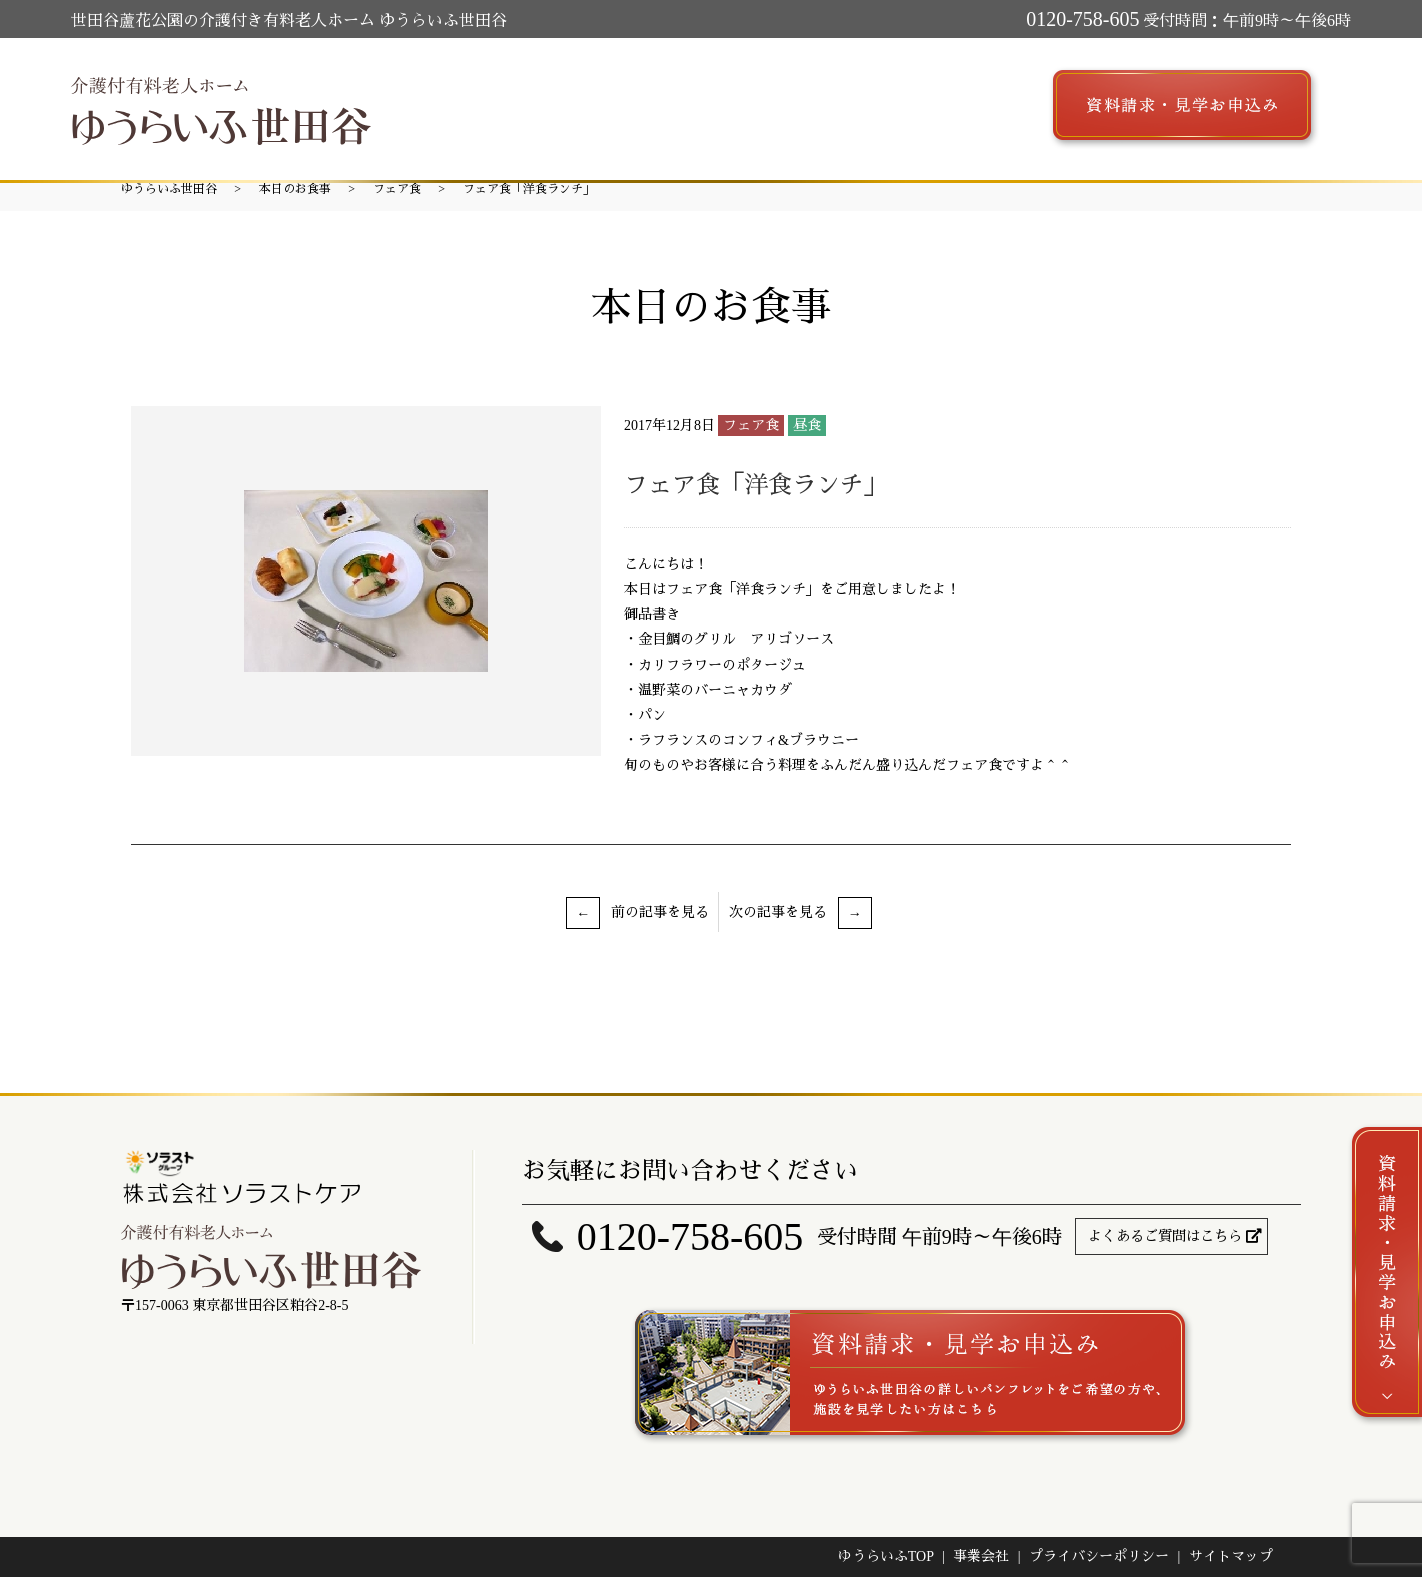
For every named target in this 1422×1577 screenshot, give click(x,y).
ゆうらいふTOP (886, 1556)
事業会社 (981, 1556)
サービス (704, 101)
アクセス (904, 101)
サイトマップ (1231, 1556)
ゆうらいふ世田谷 (169, 189)
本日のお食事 (295, 189)
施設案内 (612, 101)
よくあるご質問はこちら (1165, 1236)
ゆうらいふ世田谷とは (472, 101)
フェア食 (397, 189)
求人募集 (996, 101)
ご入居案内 (804, 101)
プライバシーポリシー (1099, 1556)
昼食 (807, 425)
